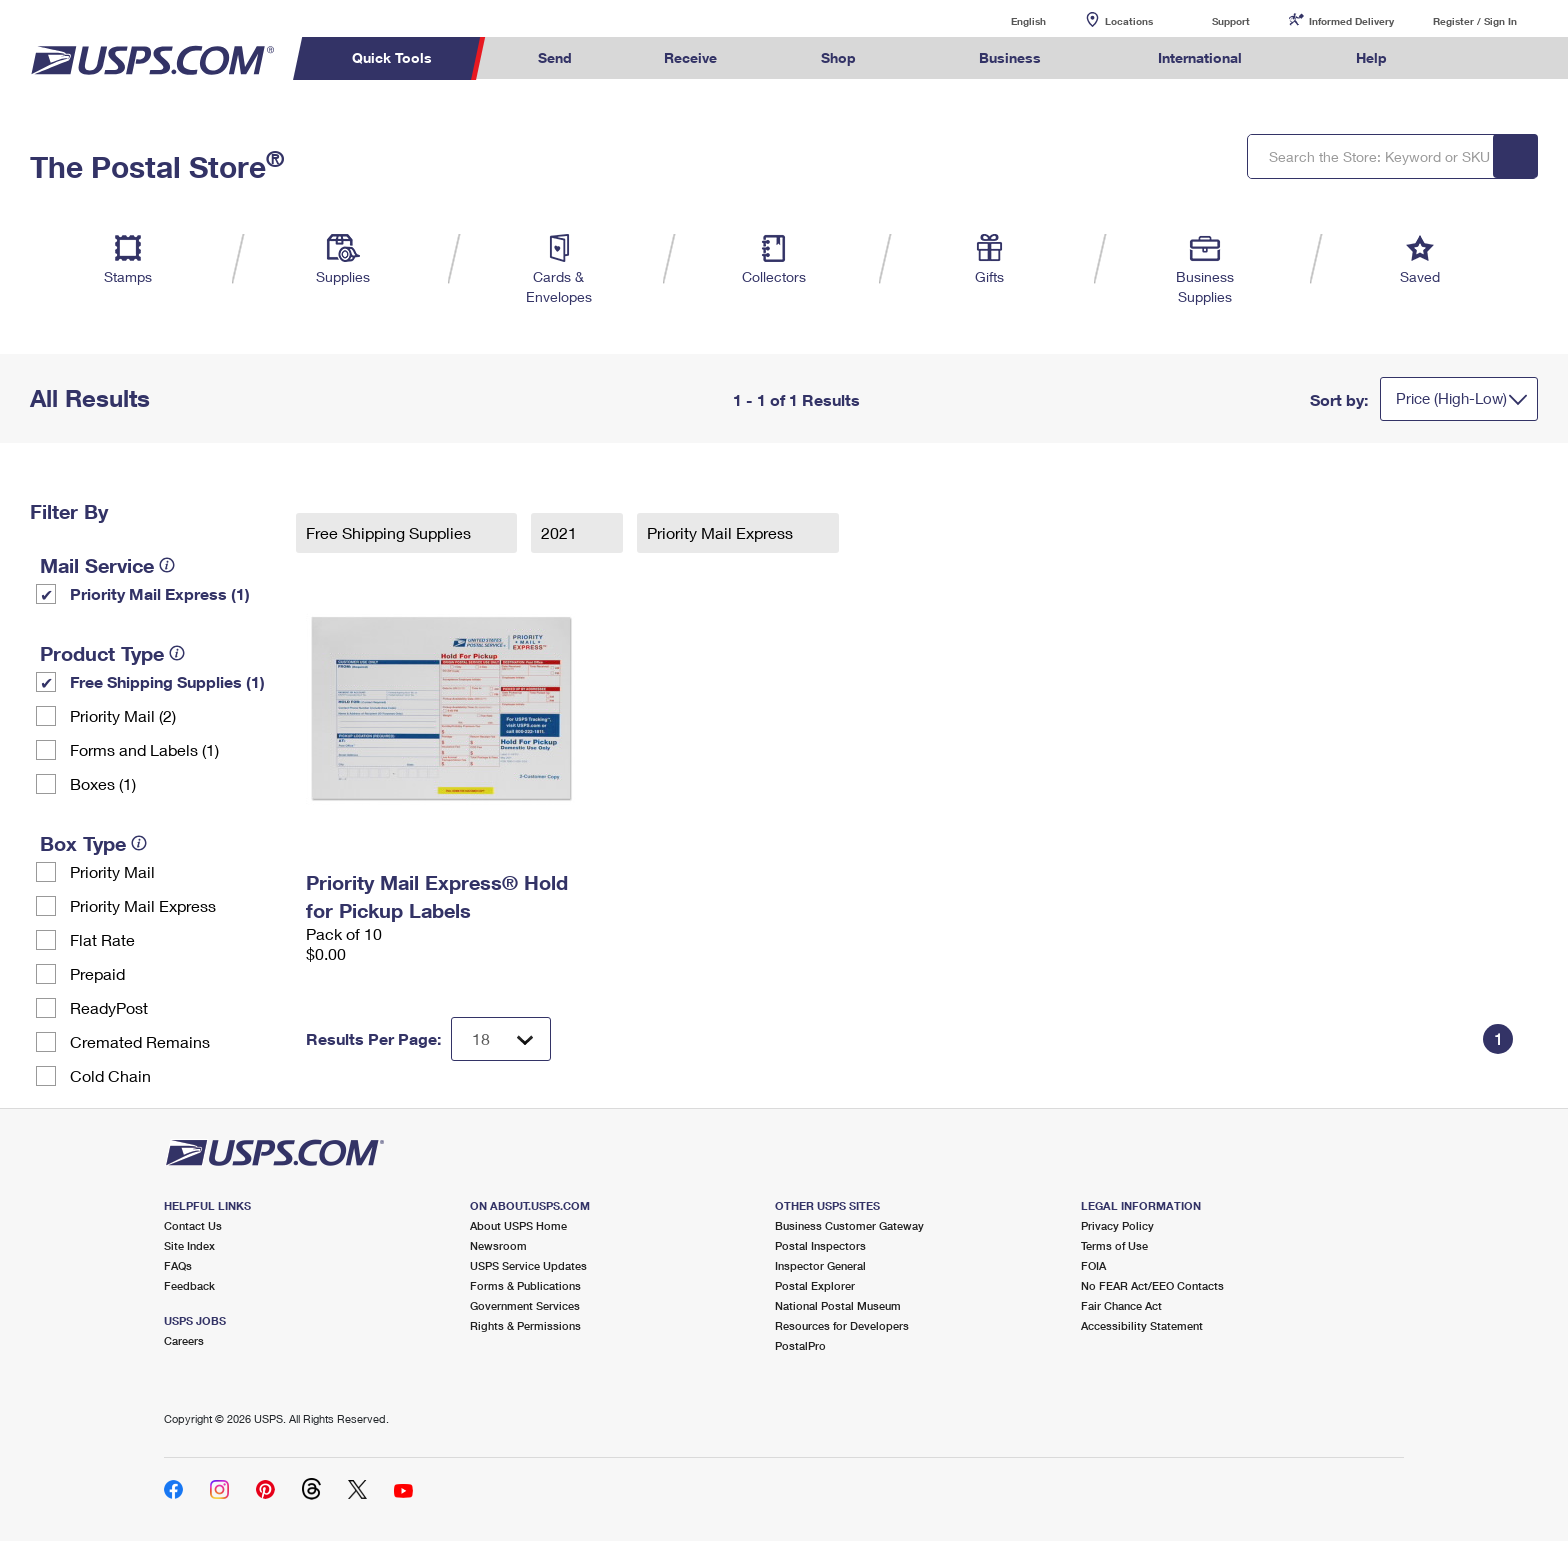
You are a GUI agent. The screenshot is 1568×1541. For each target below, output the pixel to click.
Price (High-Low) (1451, 398)
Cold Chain (110, 1075)
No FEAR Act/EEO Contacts (1152, 1285)
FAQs (178, 1265)
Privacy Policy (1117, 1225)
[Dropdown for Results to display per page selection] (501, 1039)
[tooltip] (167, 565)
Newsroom (498, 1245)
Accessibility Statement (1142, 1325)
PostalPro (800, 1345)
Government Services (525, 1305)
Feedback (189, 1285)
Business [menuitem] (1010, 57)
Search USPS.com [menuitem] (1472, 58)
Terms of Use (1114, 1245)
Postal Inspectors (820, 1245)
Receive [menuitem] (690, 57)
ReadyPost (109, 1007)
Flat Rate (102, 939)
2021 (561, 532)
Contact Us (193, 1225)
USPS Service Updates (528, 1265)
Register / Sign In (1475, 21)
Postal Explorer (815, 1285)
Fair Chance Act (1121, 1305)
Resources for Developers (842, 1325)
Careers (184, 1340)
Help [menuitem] (1371, 57)
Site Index (189, 1245)
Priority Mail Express (143, 905)
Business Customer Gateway (849, 1225)
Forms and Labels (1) (144, 749)
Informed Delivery (1351, 21)
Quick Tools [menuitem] (392, 57)
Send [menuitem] (555, 57)
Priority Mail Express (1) (160, 593)
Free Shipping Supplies (390, 532)
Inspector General (820, 1265)
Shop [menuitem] (838, 57)
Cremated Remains (140, 1041)
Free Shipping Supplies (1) (167, 681)
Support (1231, 21)
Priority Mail (112, 871)
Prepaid (97, 973)
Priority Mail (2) (123, 715)
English (1008, 20)
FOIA (1093, 1265)
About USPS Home (518, 1225)
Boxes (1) (103, 783)
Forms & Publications (525, 1285)
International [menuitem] (1200, 57)
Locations (1129, 21)
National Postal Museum (838, 1305)
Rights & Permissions (525, 1325)
